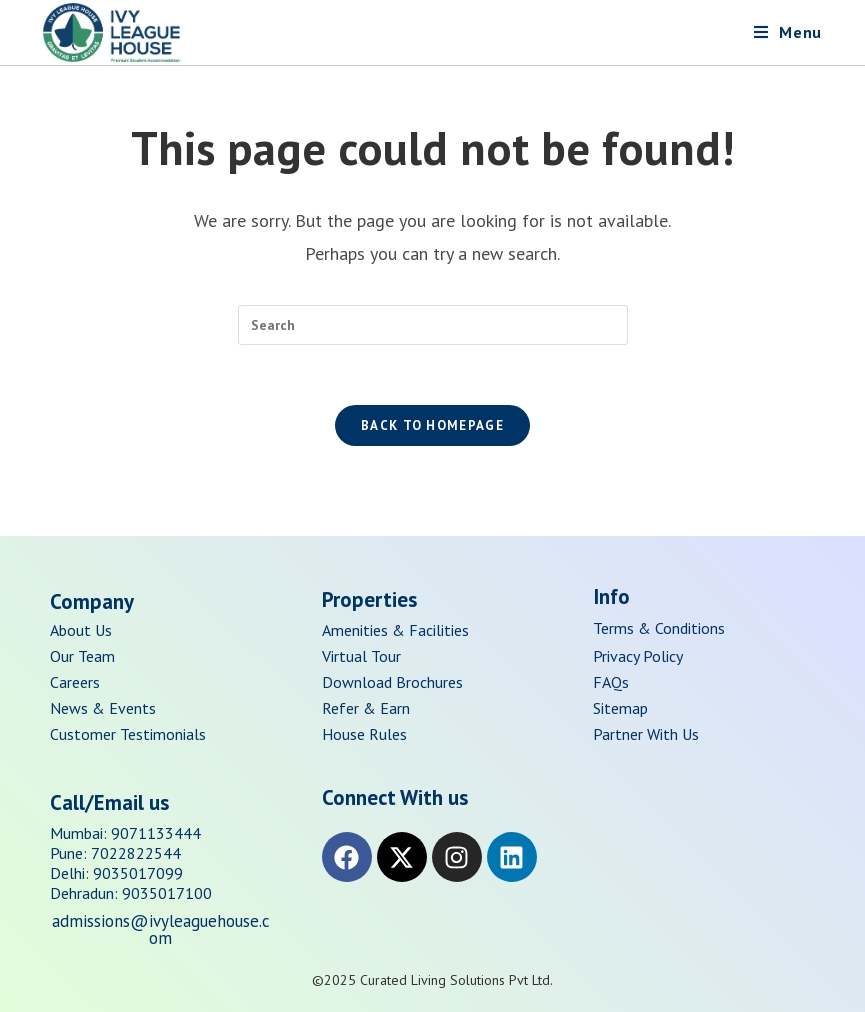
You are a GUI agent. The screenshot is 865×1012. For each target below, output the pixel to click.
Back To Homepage (432, 425)
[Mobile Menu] (788, 32)
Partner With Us (646, 734)
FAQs (611, 682)
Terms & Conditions (659, 628)
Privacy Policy (638, 656)
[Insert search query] (433, 325)
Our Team (82, 656)
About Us (81, 630)
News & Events (103, 708)
